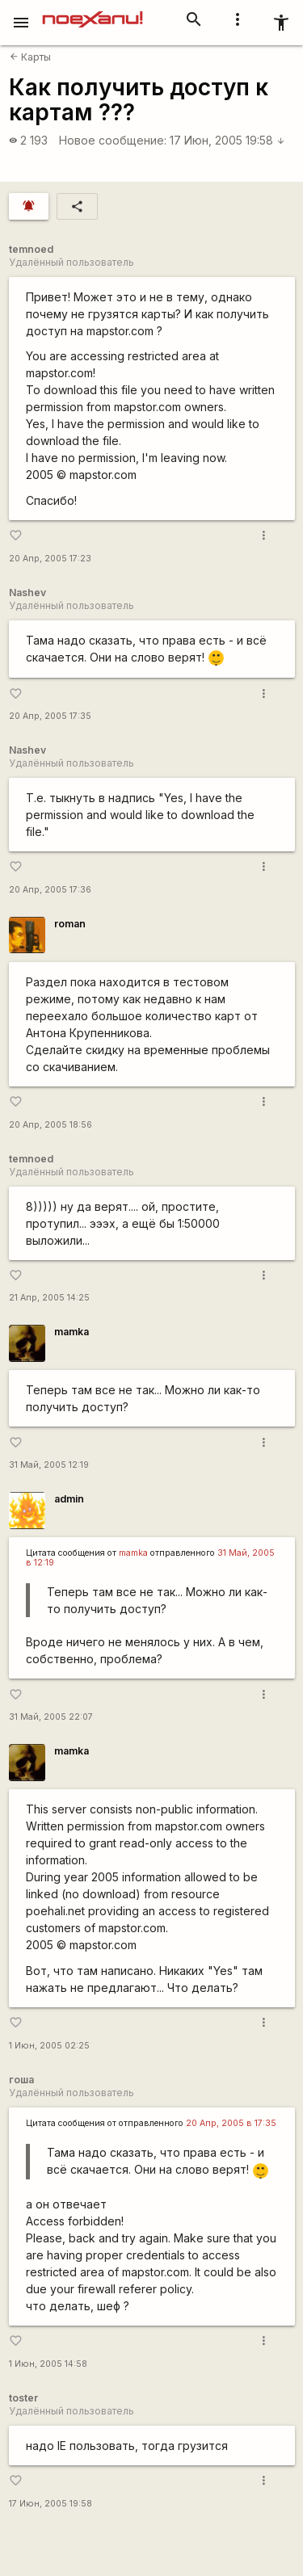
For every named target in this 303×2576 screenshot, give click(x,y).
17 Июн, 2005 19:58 (227, 140)
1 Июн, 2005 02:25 (49, 2045)
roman (70, 924)
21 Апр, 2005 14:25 (49, 1297)
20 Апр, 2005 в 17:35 (231, 2123)
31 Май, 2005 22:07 (51, 1717)
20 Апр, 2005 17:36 (50, 890)
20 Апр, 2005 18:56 (50, 1125)
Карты (30, 57)
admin (69, 1499)
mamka (71, 1332)
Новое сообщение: (112, 140)
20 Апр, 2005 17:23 (50, 558)
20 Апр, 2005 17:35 (50, 716)
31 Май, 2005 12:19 (49, 1465)
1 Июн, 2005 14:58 (48, 2364)
